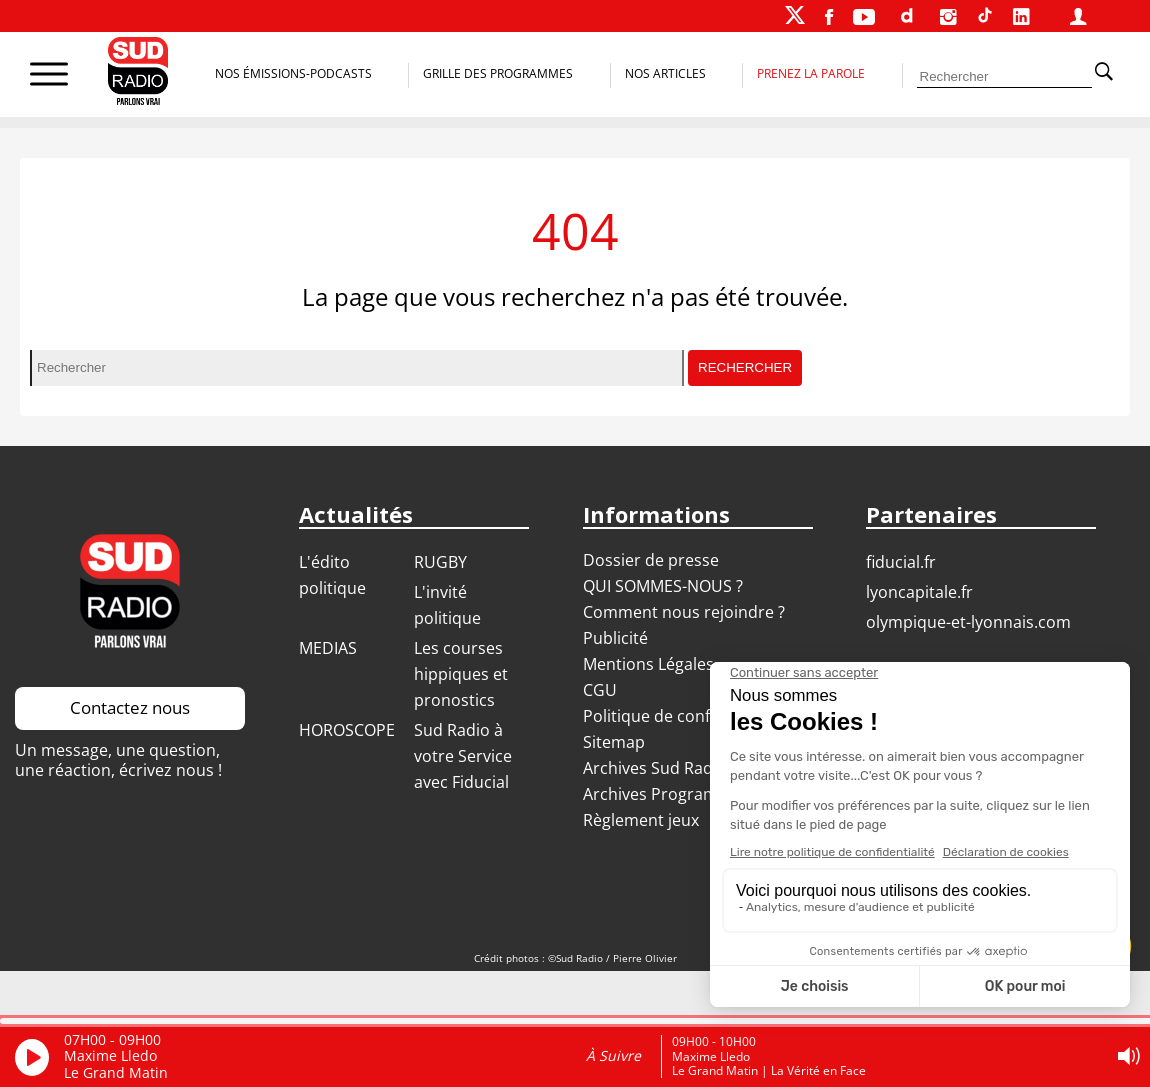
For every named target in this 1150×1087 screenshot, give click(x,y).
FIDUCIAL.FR (901, 562)
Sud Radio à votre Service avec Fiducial (463, 756)
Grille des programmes (498, 73)
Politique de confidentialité (684, 716)
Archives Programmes (666, 794)
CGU (600, 690)
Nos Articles (665, 73)
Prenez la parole (811, 73)
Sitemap (614, 742)
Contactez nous (130, 707)
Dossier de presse (651, 560)
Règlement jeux (641, 820)
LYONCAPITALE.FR (919, 592)
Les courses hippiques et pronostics (461, 674)
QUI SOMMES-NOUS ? (663, 586)
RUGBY (440, 562)
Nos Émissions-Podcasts (293, 73)
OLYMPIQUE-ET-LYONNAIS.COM (968, 622)
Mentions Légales (648, 664)
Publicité (615, 638)
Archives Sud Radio (655, 768)
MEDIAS (328, 648)
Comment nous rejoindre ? (686, 612)
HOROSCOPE (347, 730)
